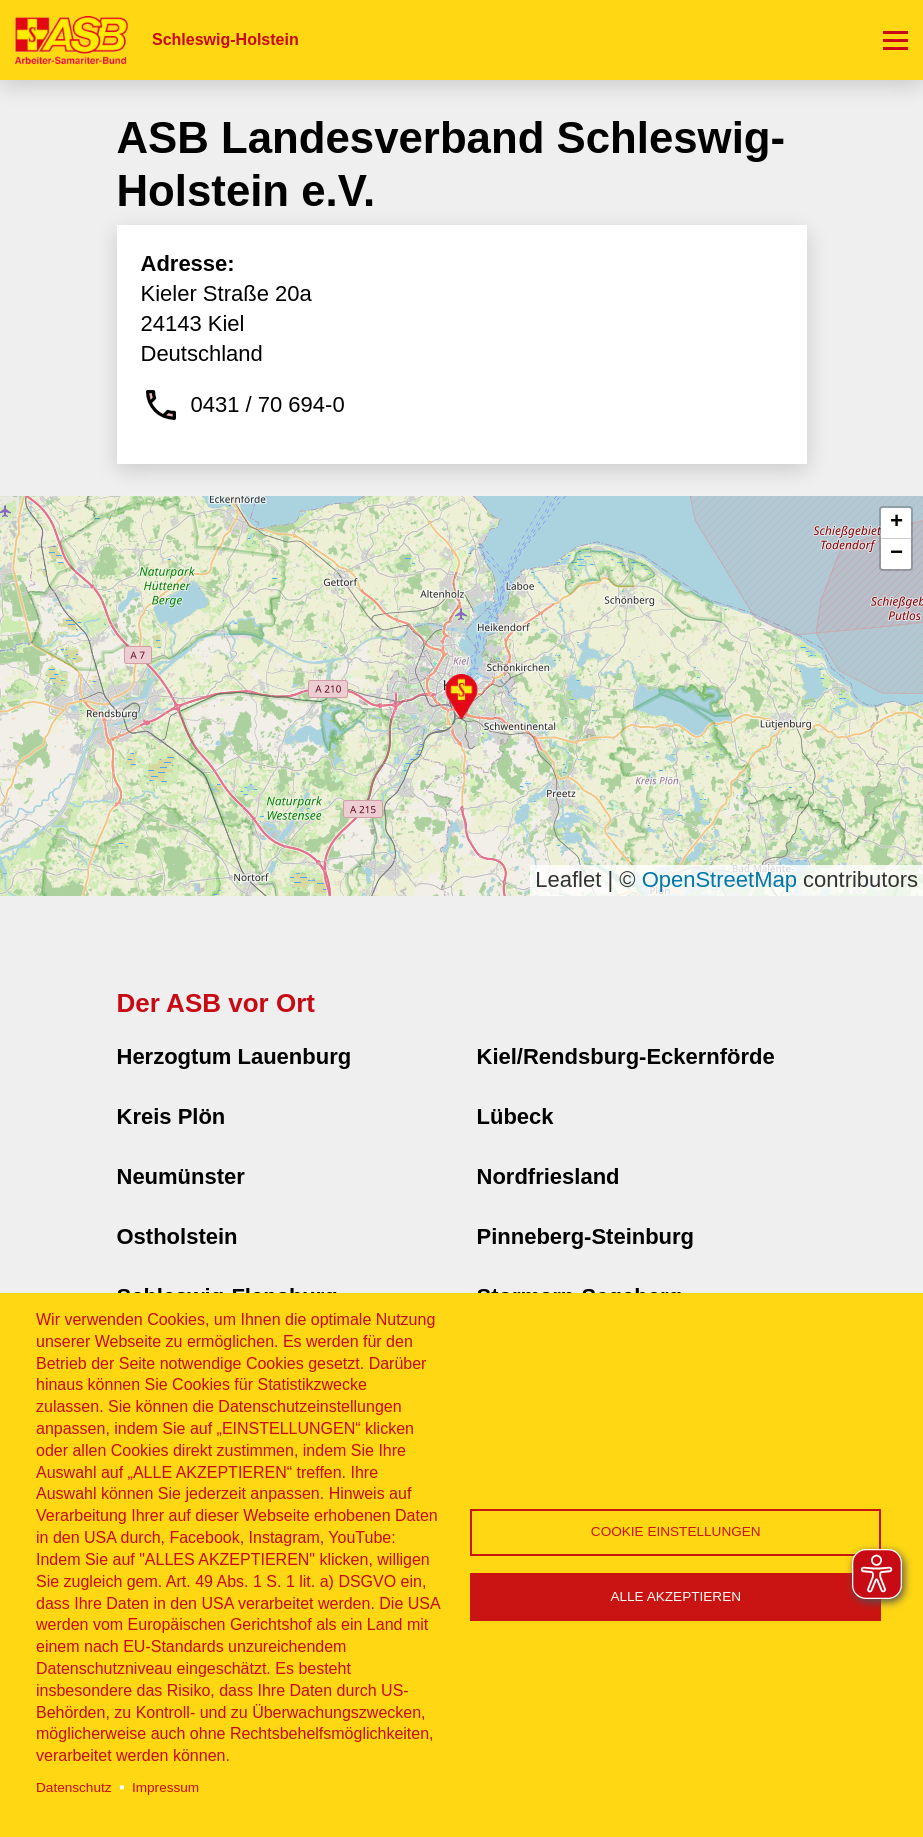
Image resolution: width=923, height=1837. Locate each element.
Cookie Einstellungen (676, 1531)
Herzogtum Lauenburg (234, 1056)
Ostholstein (177, 1236)
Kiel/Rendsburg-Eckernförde (626, 1056)
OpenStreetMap (719, 879)
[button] (461, 696)
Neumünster (181, 1176)
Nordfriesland (548, 1176)
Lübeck (515, 1116)
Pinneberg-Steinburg (586, 1236)
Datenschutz (74, 1787)
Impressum (165, 1787)
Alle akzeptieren (675, 1596)
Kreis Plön (171, 1116)
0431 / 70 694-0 (268, 404)
